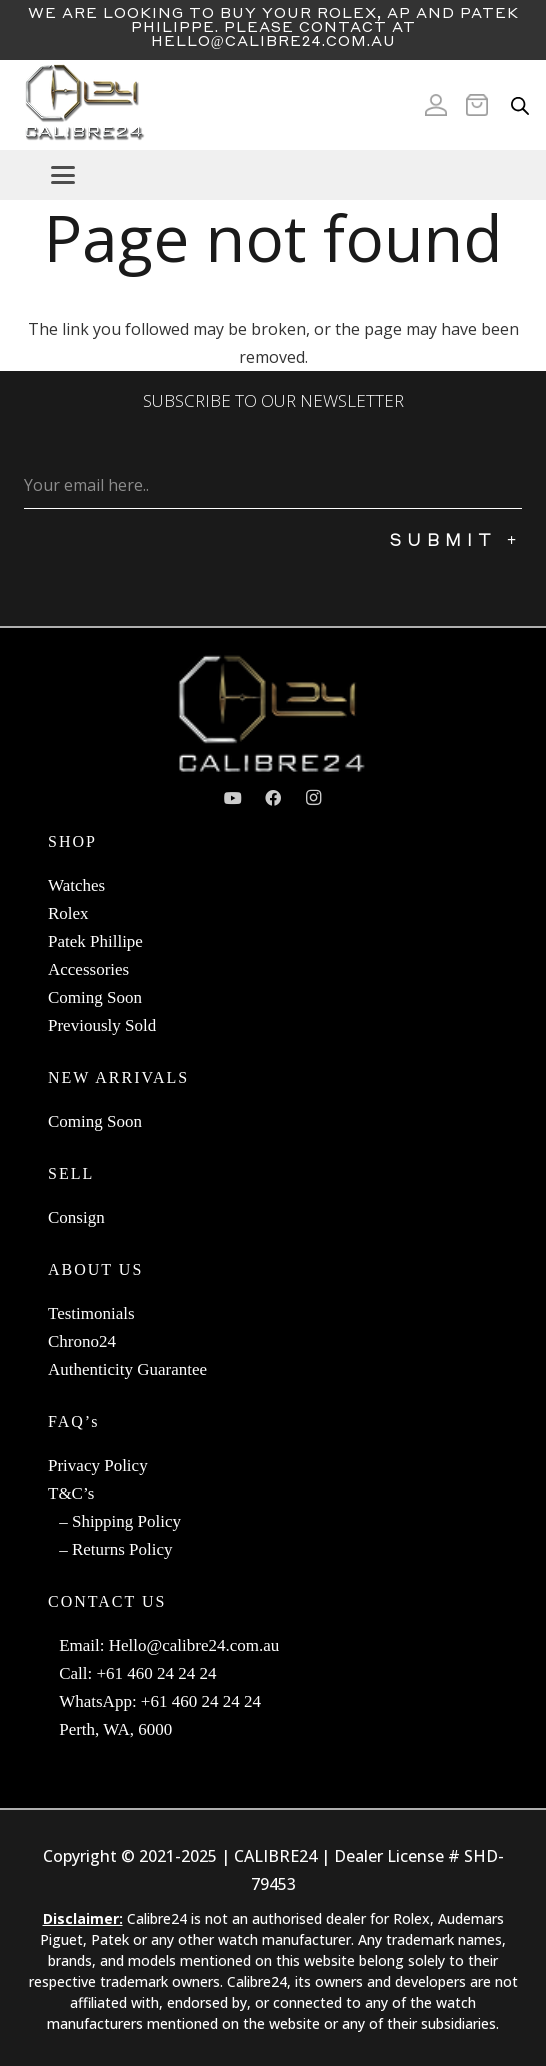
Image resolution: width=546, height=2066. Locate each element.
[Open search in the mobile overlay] (520, 105)
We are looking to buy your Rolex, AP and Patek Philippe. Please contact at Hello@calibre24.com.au (273, 26)
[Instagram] (313, 798)
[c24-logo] (83, 105)
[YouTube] (233, 798)
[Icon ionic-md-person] (436, 105)
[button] (290, 175)
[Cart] (483, 105)
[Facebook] (273, 798)
